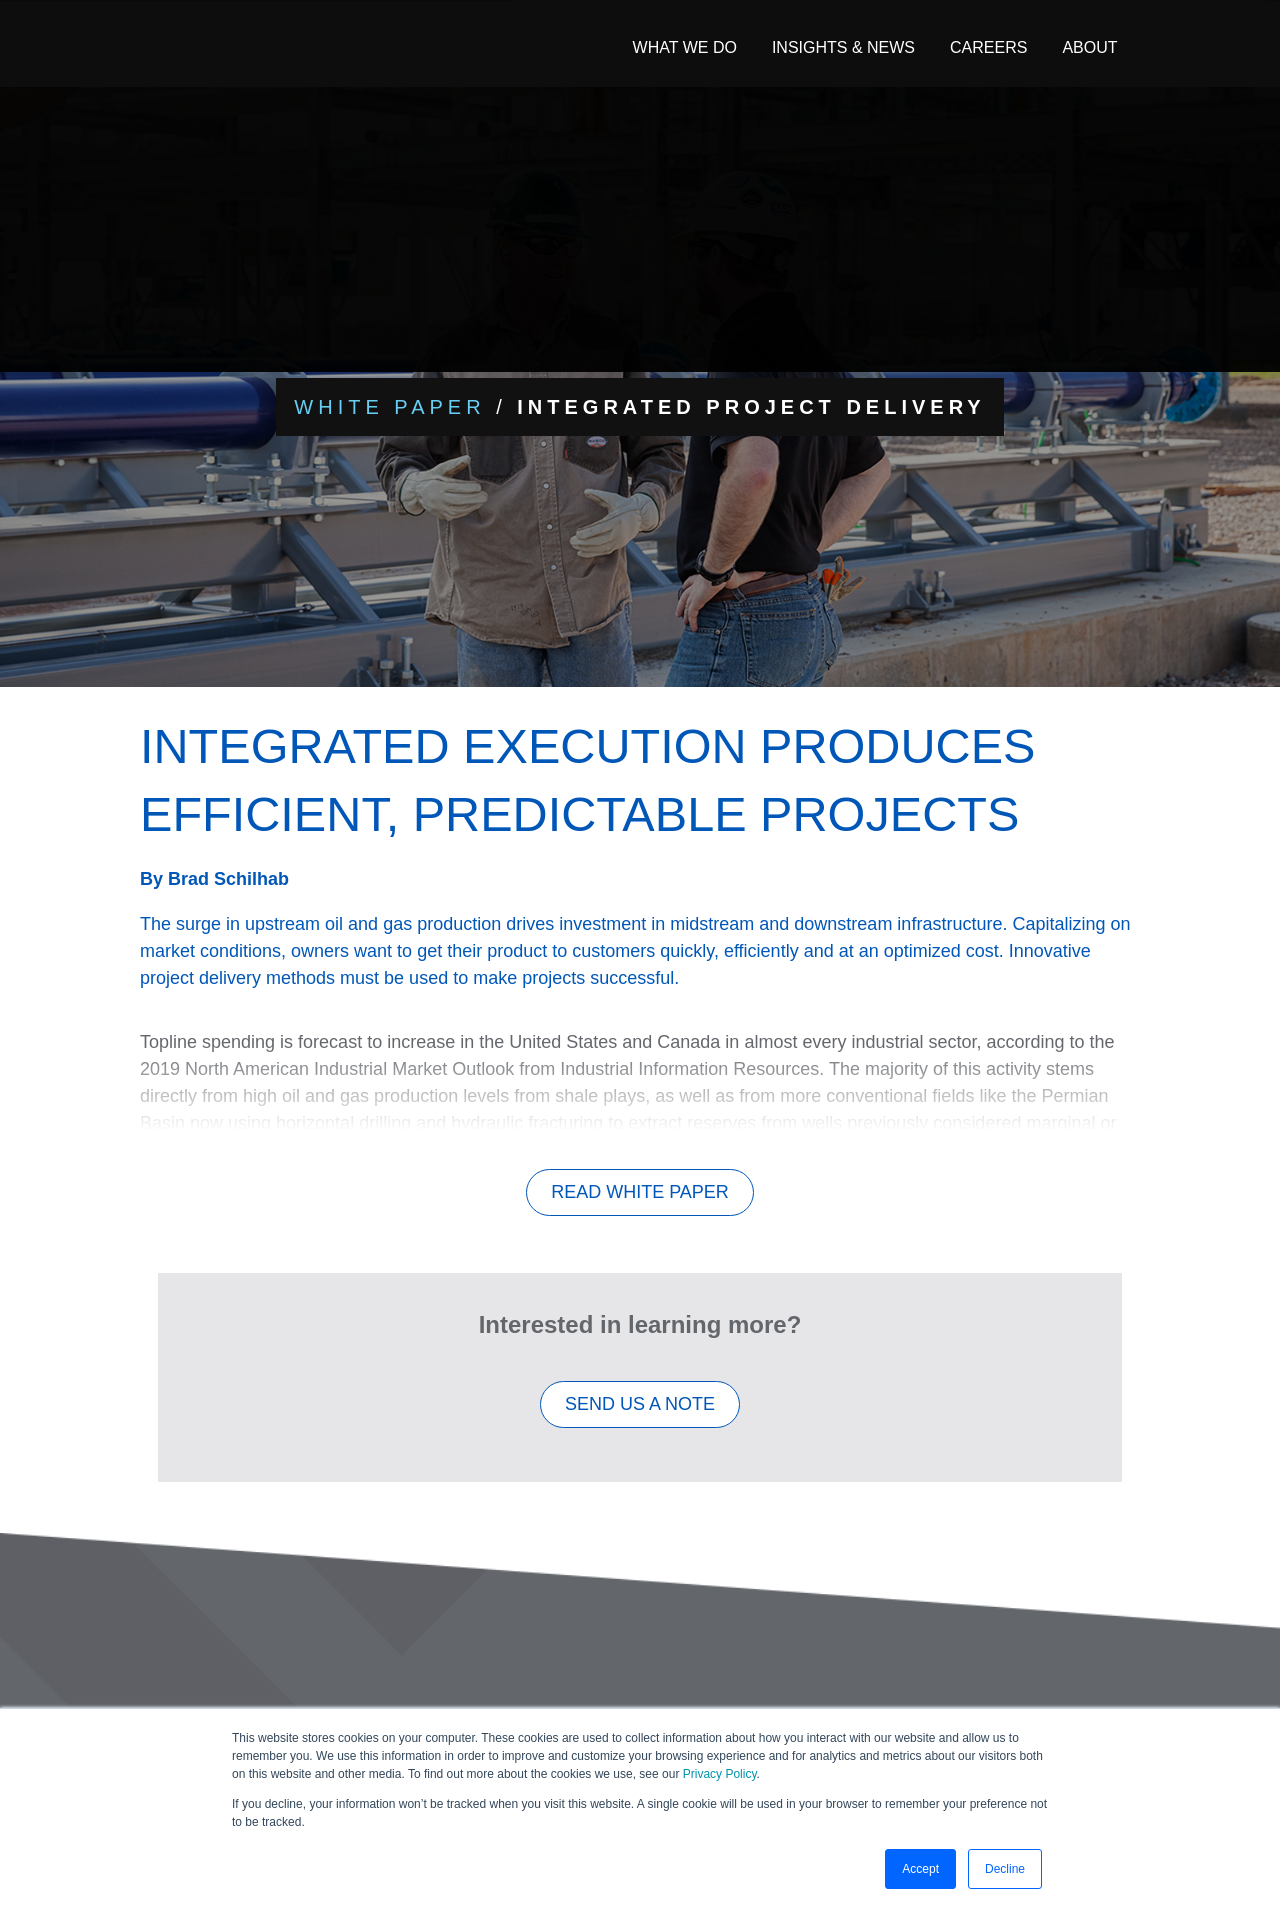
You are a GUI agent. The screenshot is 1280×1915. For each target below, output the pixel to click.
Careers (988, 47)
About (1089, 47)
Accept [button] (920, 1869)
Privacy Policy (720, 1774)
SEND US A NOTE (640, 1415)
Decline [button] (1005, 1869)
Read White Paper (640, 1203)
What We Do (685, 47)
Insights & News (843, 47)
